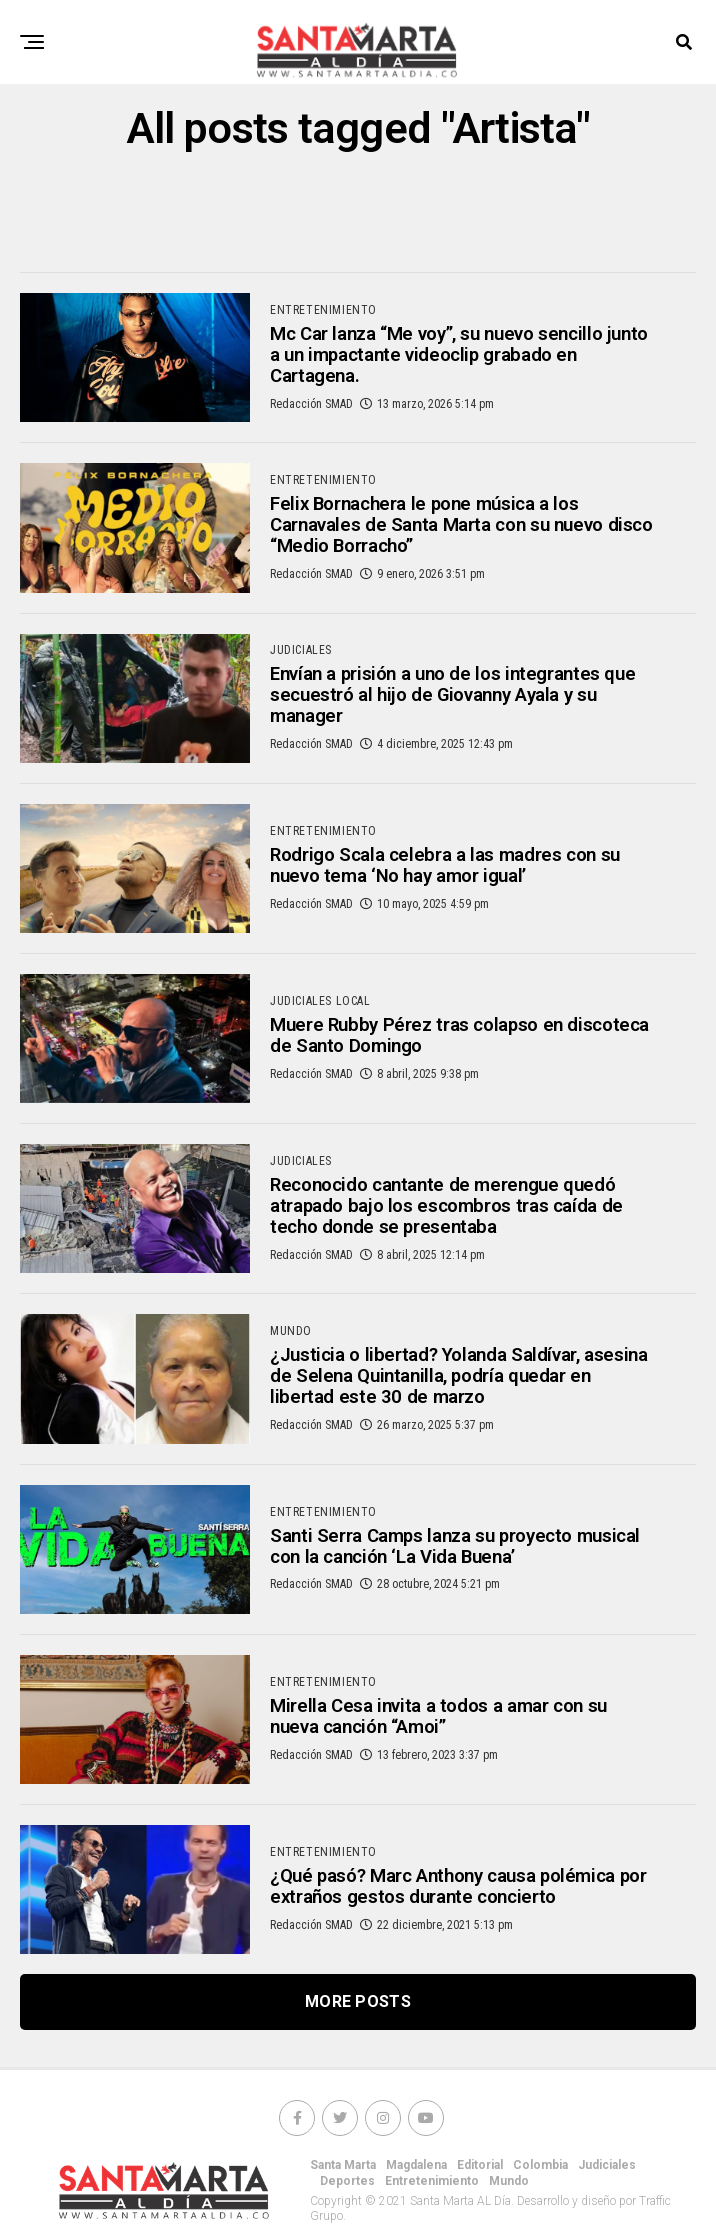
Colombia (540, 2180)
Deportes (347, 2196)
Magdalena (416, 2180)
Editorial (480, 2180)
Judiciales (607, 2180)
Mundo (509, 2196)
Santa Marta (343, 2180)
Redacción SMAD (311, 410)
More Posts (358, 2016)
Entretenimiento (432, 2196)
